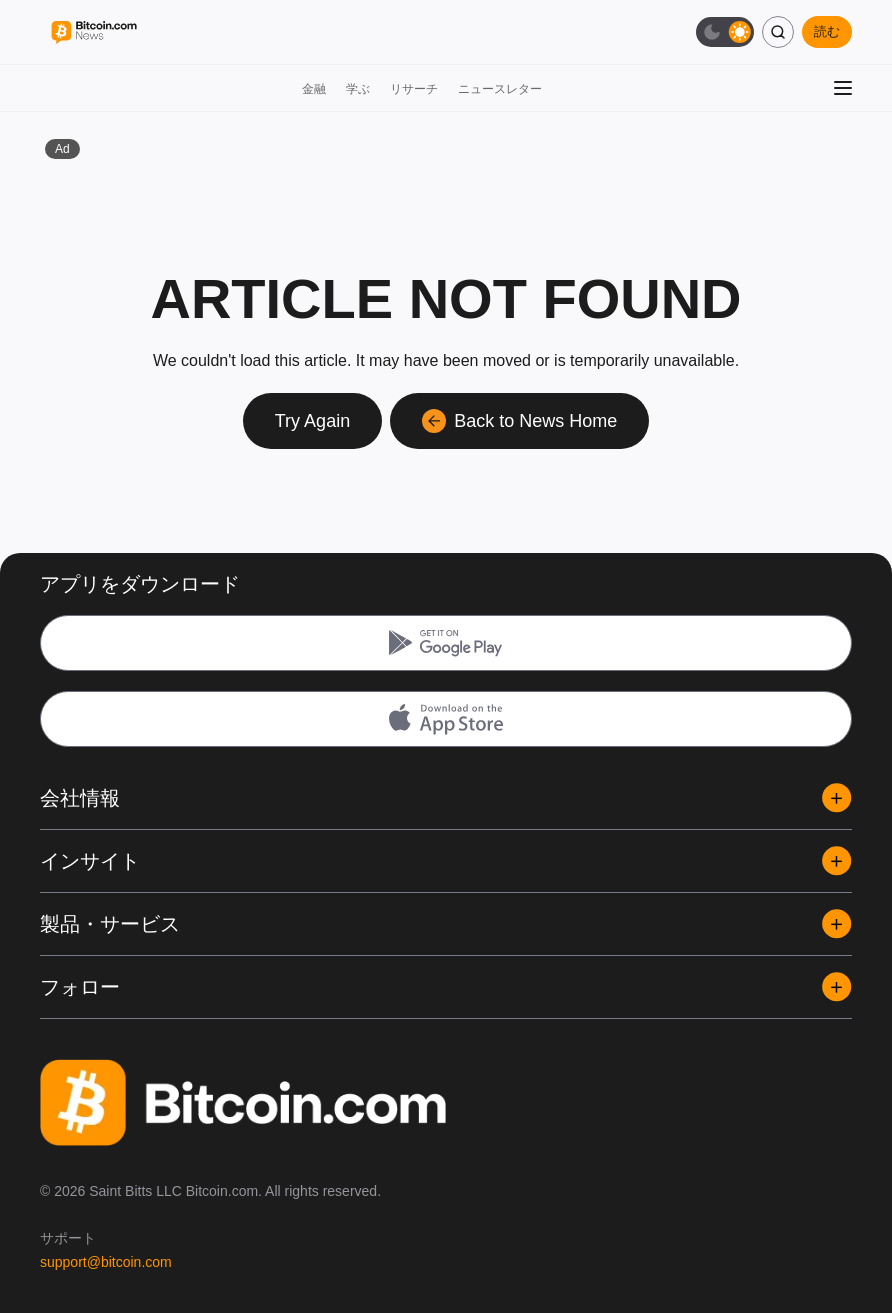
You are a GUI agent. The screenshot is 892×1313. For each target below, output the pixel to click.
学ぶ (358, 89)
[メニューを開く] (843, 88)
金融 (314, 89)
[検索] (778, 32)
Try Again (312, 421)
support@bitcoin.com (106, 1262)
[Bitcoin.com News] (94, 32)
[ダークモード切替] (725, 32)
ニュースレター (500, 89)
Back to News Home (519, 421)
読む (827, 31)
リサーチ (414, 89)
